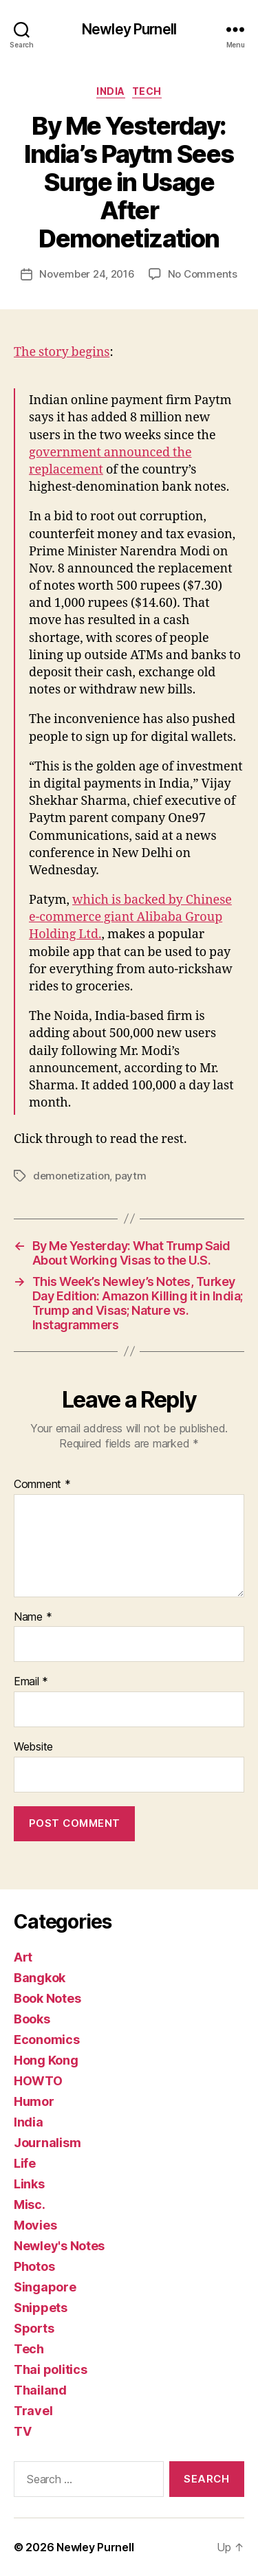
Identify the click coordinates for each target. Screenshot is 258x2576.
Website (33, 1747)
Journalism (47, 2142)
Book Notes (47, 1998)
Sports (34, 2328)
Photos (34, 2266)
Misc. (29, 2204)
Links (29, 2184)
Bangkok (39, 1977)
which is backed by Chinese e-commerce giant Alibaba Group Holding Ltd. (130, 917)
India (110, 91)
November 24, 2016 (87, 273)
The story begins (61, 352)
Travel (33, 2410)
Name (33, 1617)
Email (31, 1682)
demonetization (71, 1175)
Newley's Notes (59, 2246)
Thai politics (50, 2369)
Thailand (40, 2390)
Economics (47, 2039)
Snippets (40, 2307)
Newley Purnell (129, 29)
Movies (35, 2225)
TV (22, 2431)
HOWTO (38, 2081)
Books (32, 2019)
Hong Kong (46, 2060)
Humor (34, 2101)
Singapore (45, 2287)
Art (23, 1957)
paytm (131, 1175)
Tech (147, 91)
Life (25, 2163)
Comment (42, 1484)
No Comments (202, 273)
